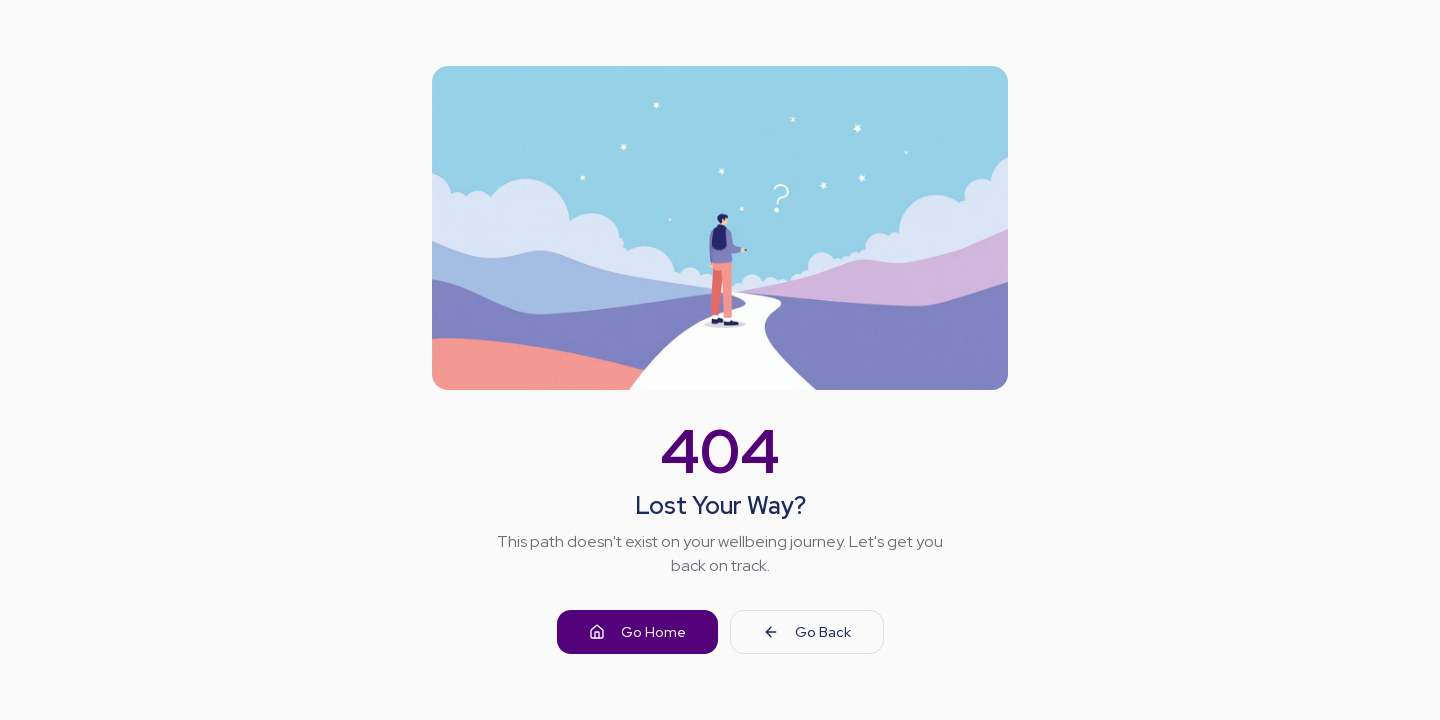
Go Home (637, 632)
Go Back (807, 632)
